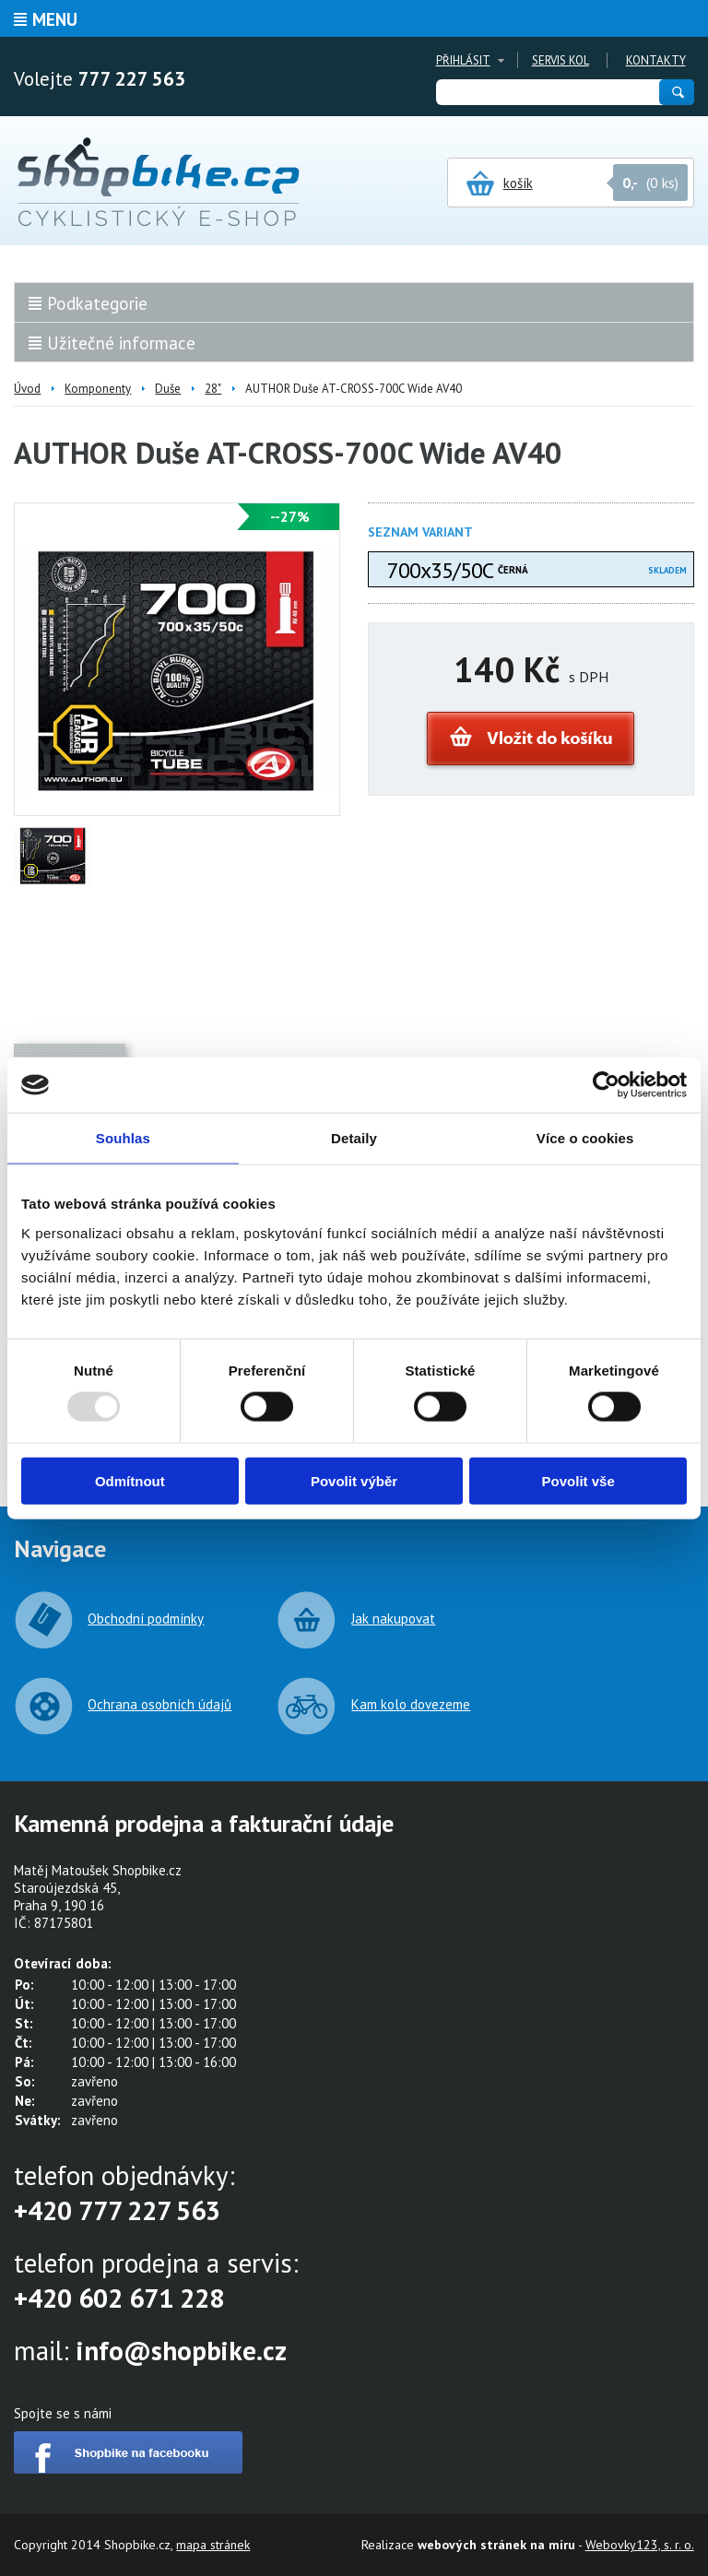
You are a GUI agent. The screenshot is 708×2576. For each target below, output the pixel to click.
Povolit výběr (354, 1480)
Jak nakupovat (393, 1618)
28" (213, 388)
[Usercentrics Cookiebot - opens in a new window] (606, 1085)
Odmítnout (130, 1480)
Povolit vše (578, 1480)
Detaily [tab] (354, 1138)
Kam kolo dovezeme (410, 1704)
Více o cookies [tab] (585, 1138)
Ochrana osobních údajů (159, 1704)
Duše (168, 388)
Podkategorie (97, 303)
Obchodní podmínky (146, 1618)
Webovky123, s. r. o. (639, 2544)
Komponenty (98, 388)
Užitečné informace (121, 343)
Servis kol (560, 60)
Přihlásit (463, 60)
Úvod (27, 388)
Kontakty (656, 60)
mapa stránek (213, 2544)
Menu (54, 19)
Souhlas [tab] (123, 1138)
